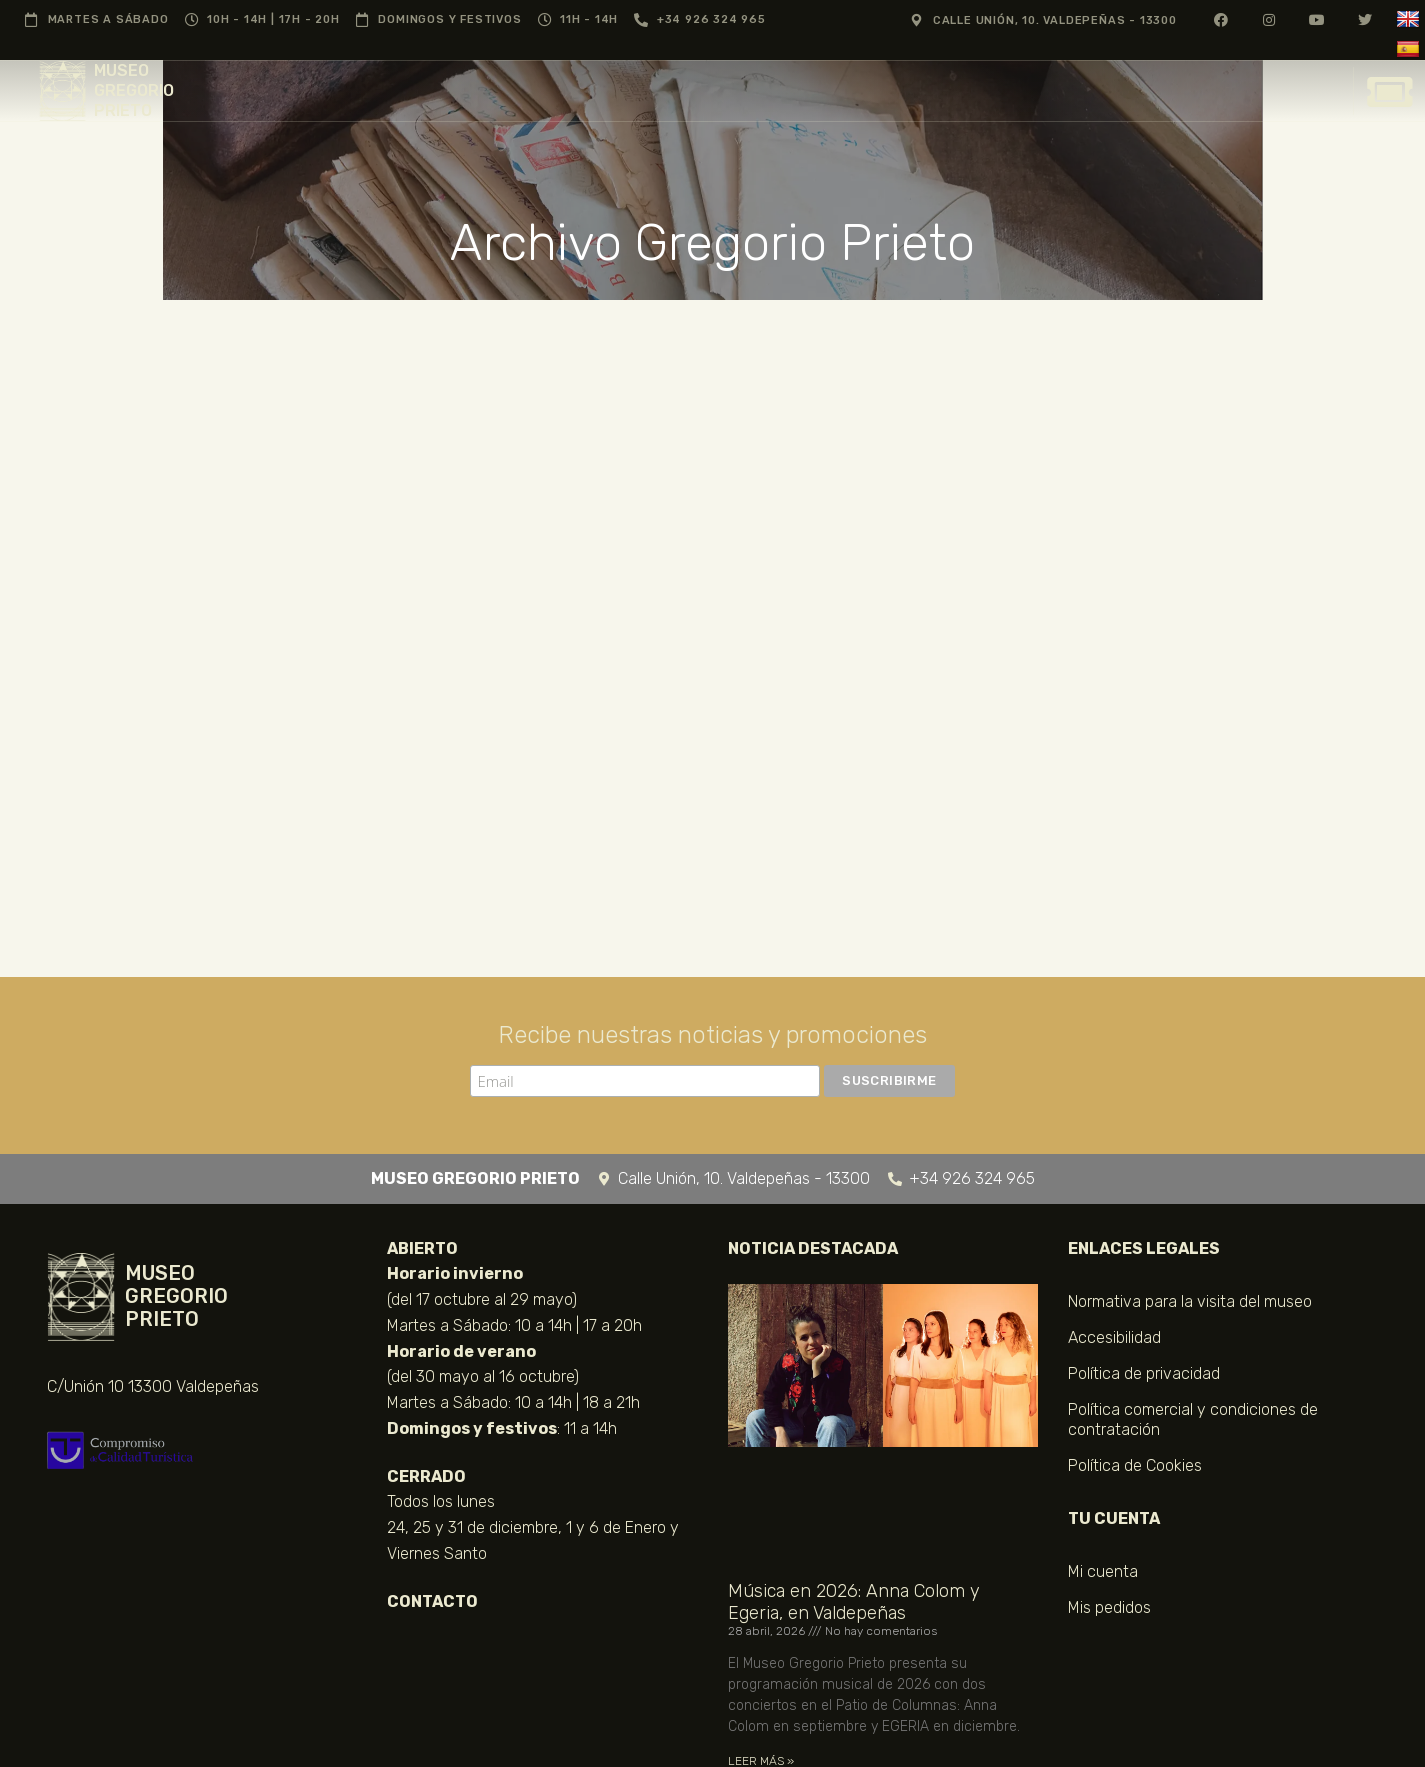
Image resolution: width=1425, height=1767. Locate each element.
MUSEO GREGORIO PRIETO (134, 90)
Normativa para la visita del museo (1190, 1301)
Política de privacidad (1144, 1373)
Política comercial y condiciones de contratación (1193, 1419)
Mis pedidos (1109, 1607)
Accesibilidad (1114, 1337)
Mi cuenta (1103, 1571)
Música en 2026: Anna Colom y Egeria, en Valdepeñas (854, 1602)
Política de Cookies (1135, 1465)
